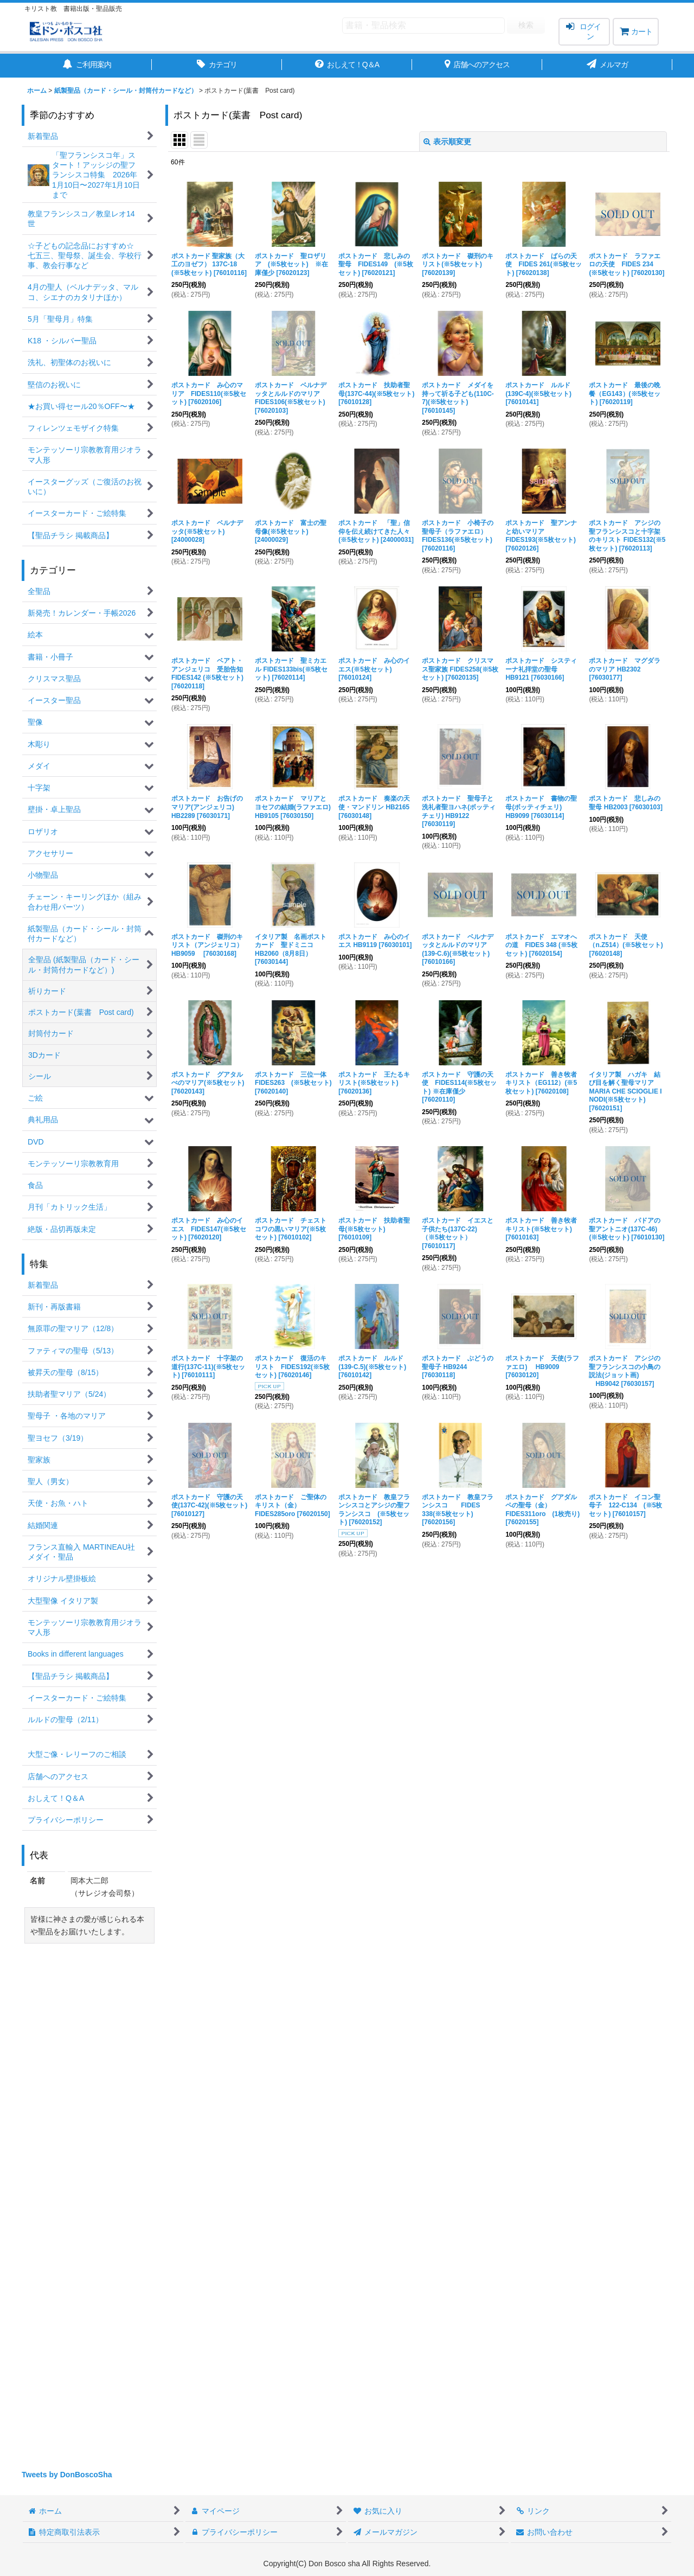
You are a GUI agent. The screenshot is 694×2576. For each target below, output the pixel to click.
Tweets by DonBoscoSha (67, 2474)
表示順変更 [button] (447, 141)
